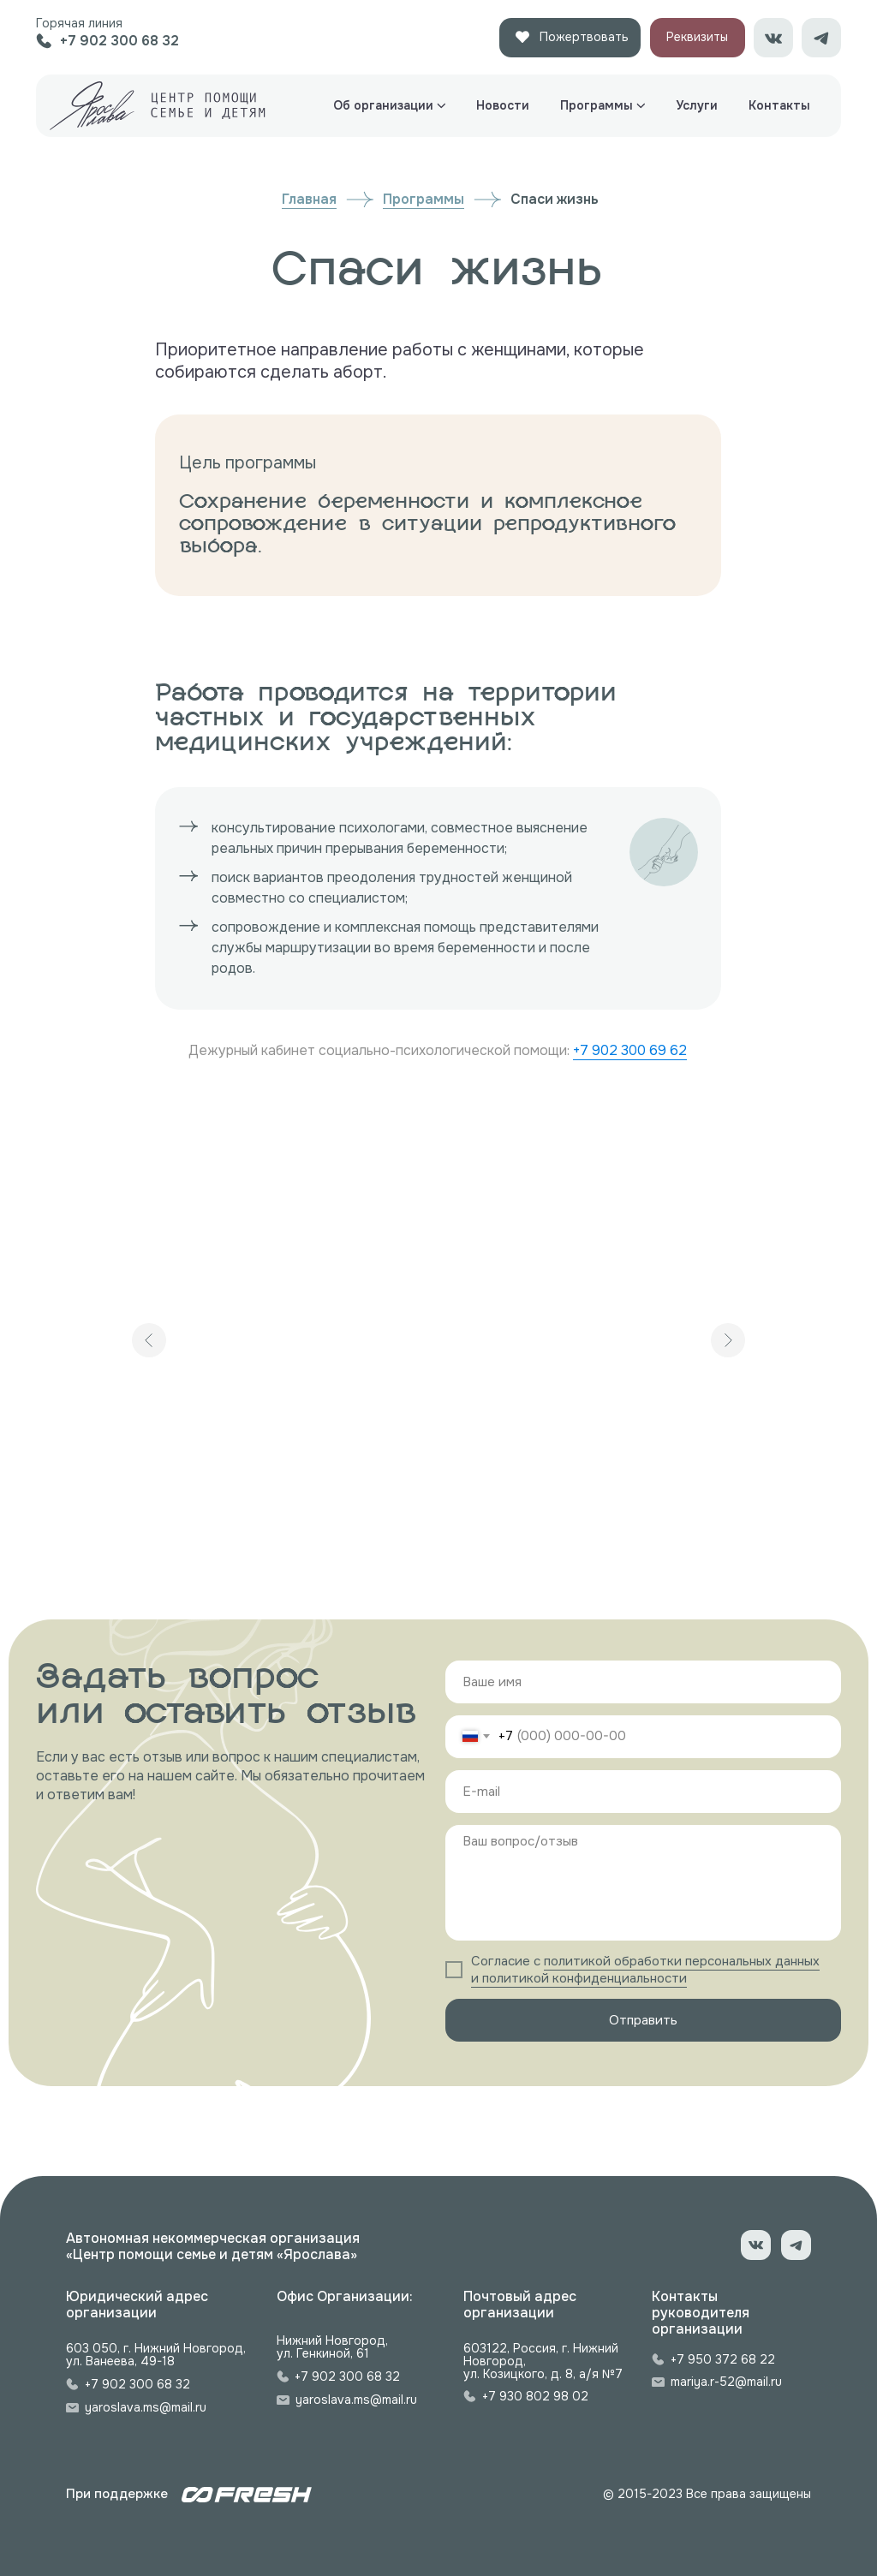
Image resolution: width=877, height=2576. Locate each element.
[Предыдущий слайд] (149, 1340)
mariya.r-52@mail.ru (726, 2381)
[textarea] (643, 1883)
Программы (423, 199)
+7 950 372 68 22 (723, 2359)
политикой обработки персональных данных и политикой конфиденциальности (645, 1970)
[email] (643, 1791)
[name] (643, 1682)
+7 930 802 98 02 (535, 2396)
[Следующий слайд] (728, 1340)
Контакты (779, 105)
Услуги (697, 105)
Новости (502, 105)
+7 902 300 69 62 (630, 1050)
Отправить (643, 2020)
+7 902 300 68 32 (137, 2384)
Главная (309, 199)
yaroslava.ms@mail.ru (145, 2407)
